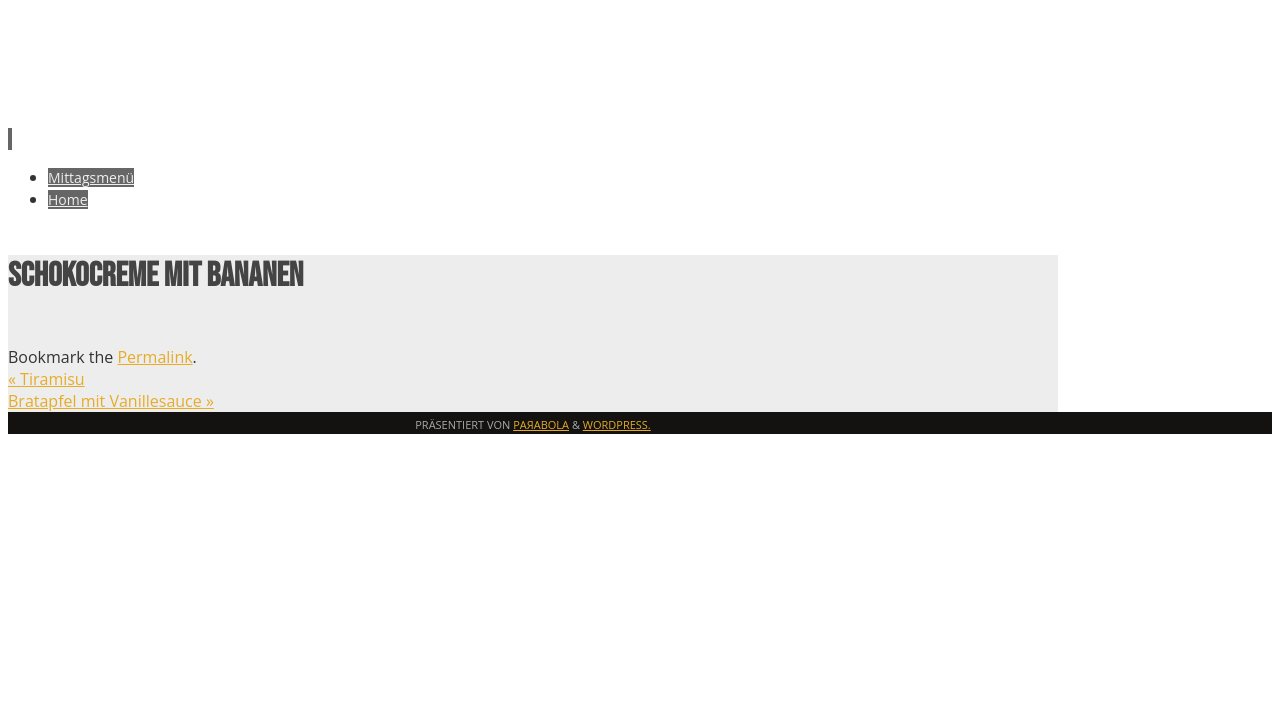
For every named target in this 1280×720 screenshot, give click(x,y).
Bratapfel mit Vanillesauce (111, 401)
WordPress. (617, 424)
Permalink (154, 357)
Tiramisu (46, 379)
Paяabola (541, 424)
